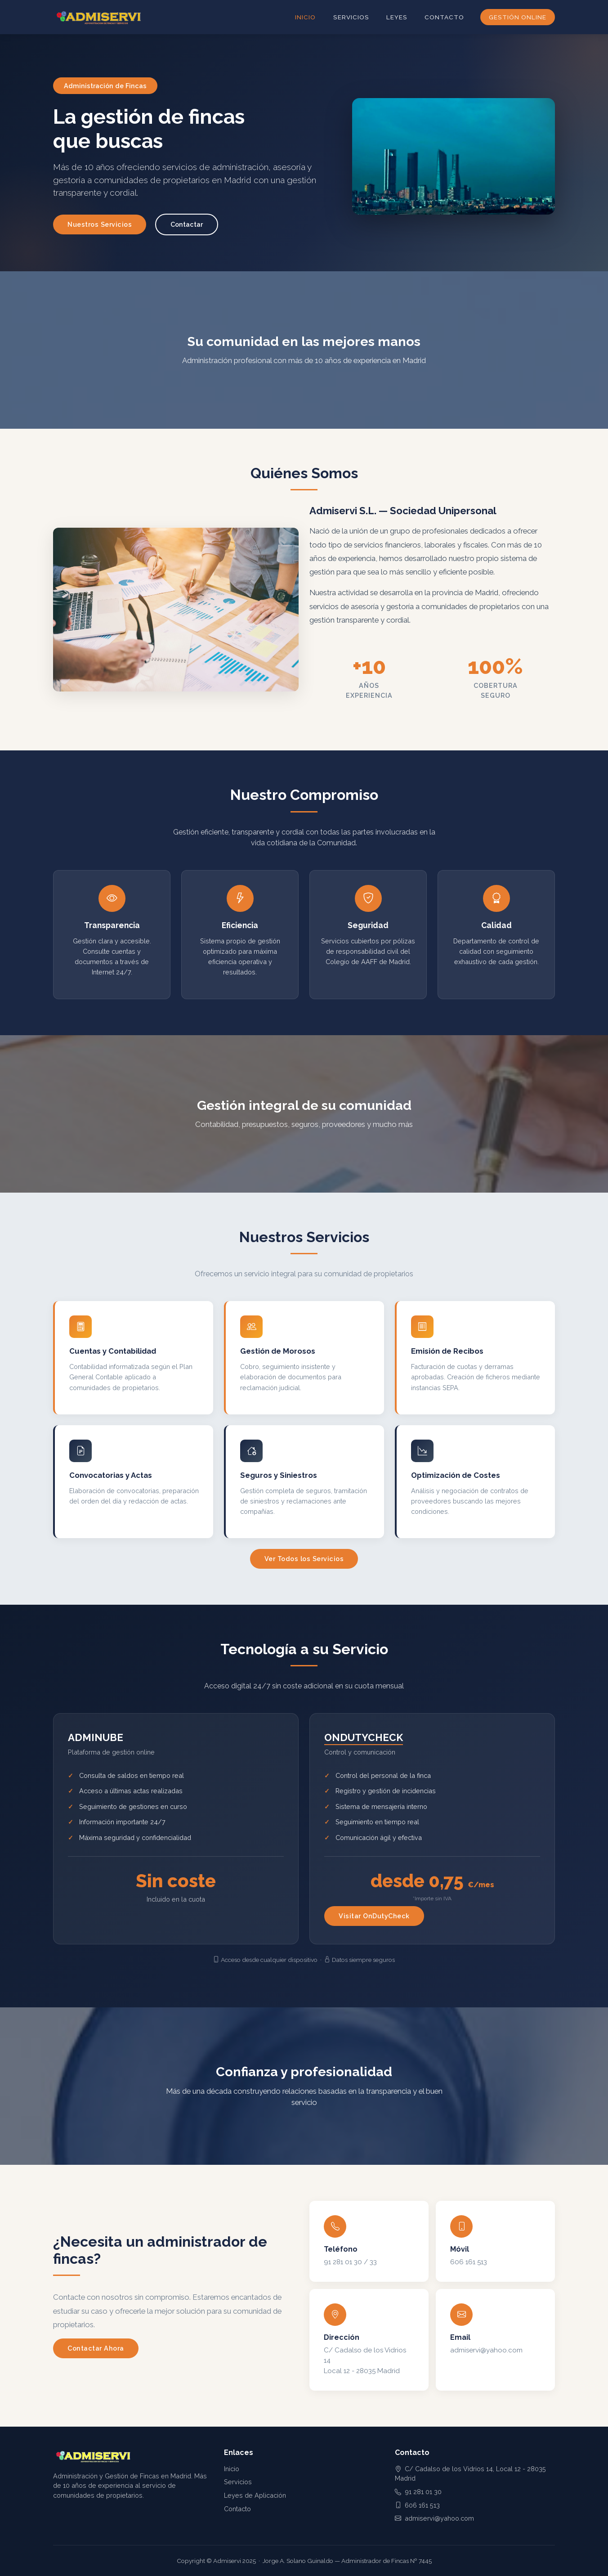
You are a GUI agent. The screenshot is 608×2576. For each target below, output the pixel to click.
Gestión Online (517, 17)
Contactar (186, 224)
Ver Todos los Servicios (304, 1558)
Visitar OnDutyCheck (374, 1916)
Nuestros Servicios (99, 224)
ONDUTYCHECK (363, 1737)
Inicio (305, 17)
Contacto (444, 17)
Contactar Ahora (95, 2348)
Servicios (351, 17)
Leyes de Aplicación (255, 2495)
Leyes (396, 17)
